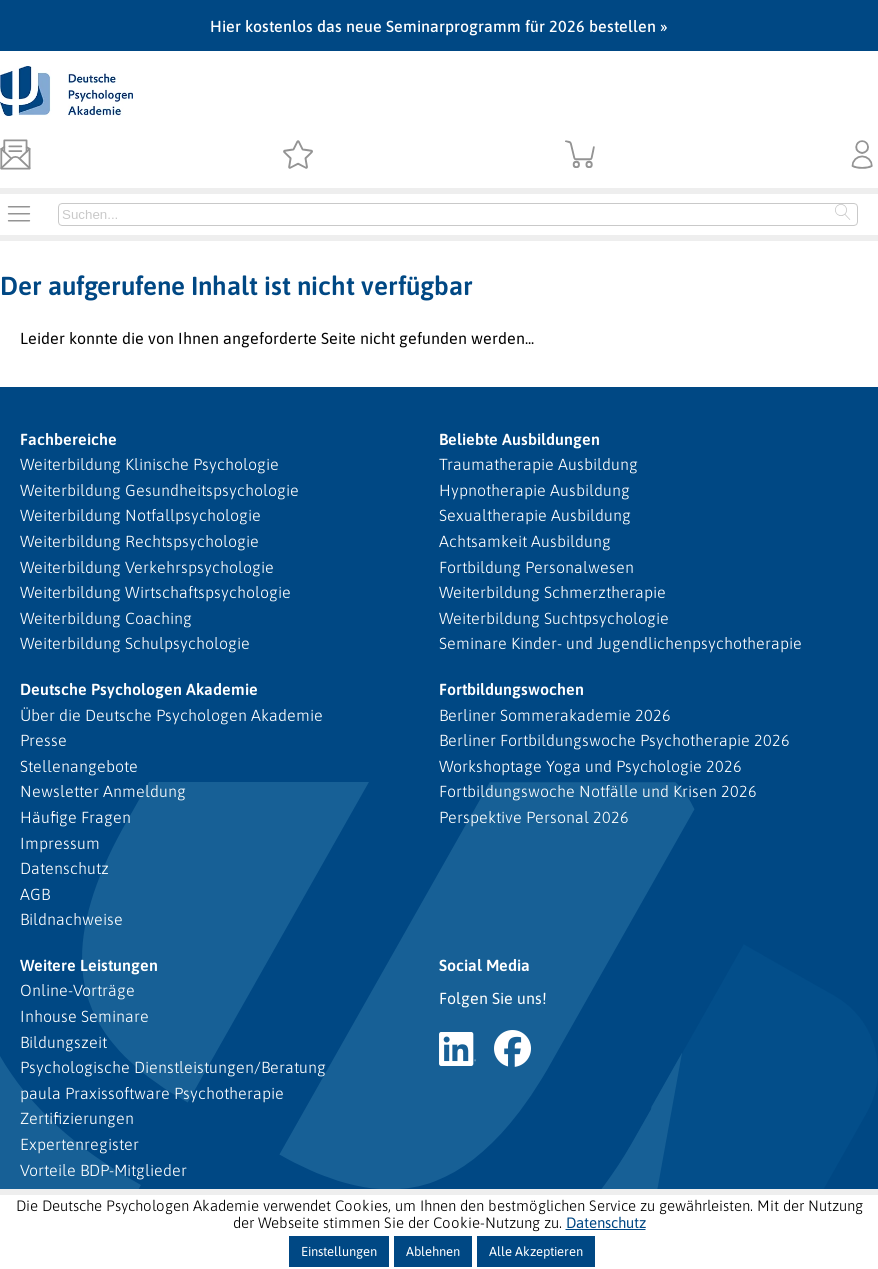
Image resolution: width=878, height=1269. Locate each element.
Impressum (60, 843)
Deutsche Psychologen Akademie (139, 689)
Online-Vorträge (77, 990)
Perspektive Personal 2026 (534, 817)
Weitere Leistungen (89, 965)
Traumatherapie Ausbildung (538, 464)
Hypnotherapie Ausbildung (534, 490)
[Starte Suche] (843, 214)
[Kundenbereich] (862, 156)
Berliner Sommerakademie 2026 (555, 715)
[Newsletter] (15, 156)
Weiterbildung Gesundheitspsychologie (159, 490)
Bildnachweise (71, 919)
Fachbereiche (68, 439)
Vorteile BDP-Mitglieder (103, 1170)
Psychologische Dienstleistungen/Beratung (173, 1067)
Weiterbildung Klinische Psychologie (149, 464)
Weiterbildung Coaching (106, 618)
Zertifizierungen (77, 1118)
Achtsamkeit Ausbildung (525, 541)
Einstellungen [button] (339, 1251)
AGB (35, 894)
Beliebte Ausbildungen (519, 439)
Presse (43, 740)
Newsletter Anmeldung (103, 791)
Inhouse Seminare (84, 1016)
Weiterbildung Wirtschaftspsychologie (155, 592)
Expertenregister (79, 1144)
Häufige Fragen (75, 817)
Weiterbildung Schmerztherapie (552, 592)
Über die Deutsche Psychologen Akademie (171, 715)
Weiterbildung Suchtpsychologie (554, 618)
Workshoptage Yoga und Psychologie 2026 (590, 766)
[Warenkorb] (580, 156)
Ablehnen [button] (433, 1251)
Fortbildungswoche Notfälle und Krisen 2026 (598, 791)
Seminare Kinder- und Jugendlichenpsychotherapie (620, 643)
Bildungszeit (63, 1042)
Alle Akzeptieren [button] (536, 1251)
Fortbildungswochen (511, 689)
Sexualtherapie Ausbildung (535, 515)
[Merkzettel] (297, 156)
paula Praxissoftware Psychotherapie (152, 1093)
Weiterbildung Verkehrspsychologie (147, 567)
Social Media (484, 965)
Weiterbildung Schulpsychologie (135, 643)
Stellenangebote (79, 766)
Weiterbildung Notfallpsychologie (140, 515)
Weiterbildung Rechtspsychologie (139, 541)
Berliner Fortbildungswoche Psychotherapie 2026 (614, 740)
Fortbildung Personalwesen (536, 567)
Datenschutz (64, 868)
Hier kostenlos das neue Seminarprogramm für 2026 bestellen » (439, 26)
